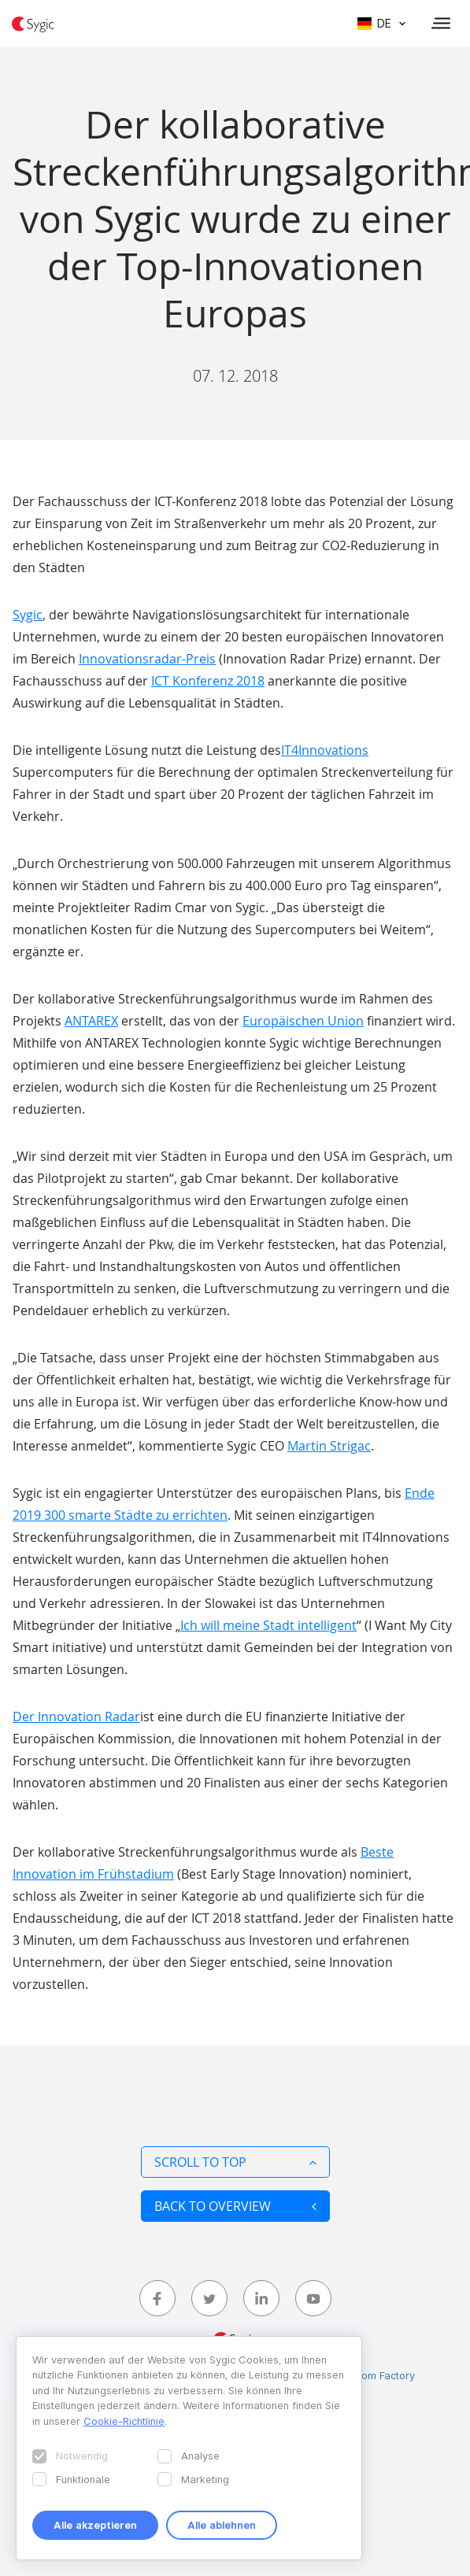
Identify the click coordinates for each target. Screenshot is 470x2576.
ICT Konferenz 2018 (208, 680)
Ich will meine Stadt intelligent (268, 1625)
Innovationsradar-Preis (147, 658)
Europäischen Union (303, 1020)
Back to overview (235, 2206)
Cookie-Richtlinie (124, 2421)
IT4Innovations (324, 750)
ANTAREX (91, 1020)
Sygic (28, 614)
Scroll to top (235, 2162)
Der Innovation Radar (76, 1716)
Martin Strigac (329, 1445)
